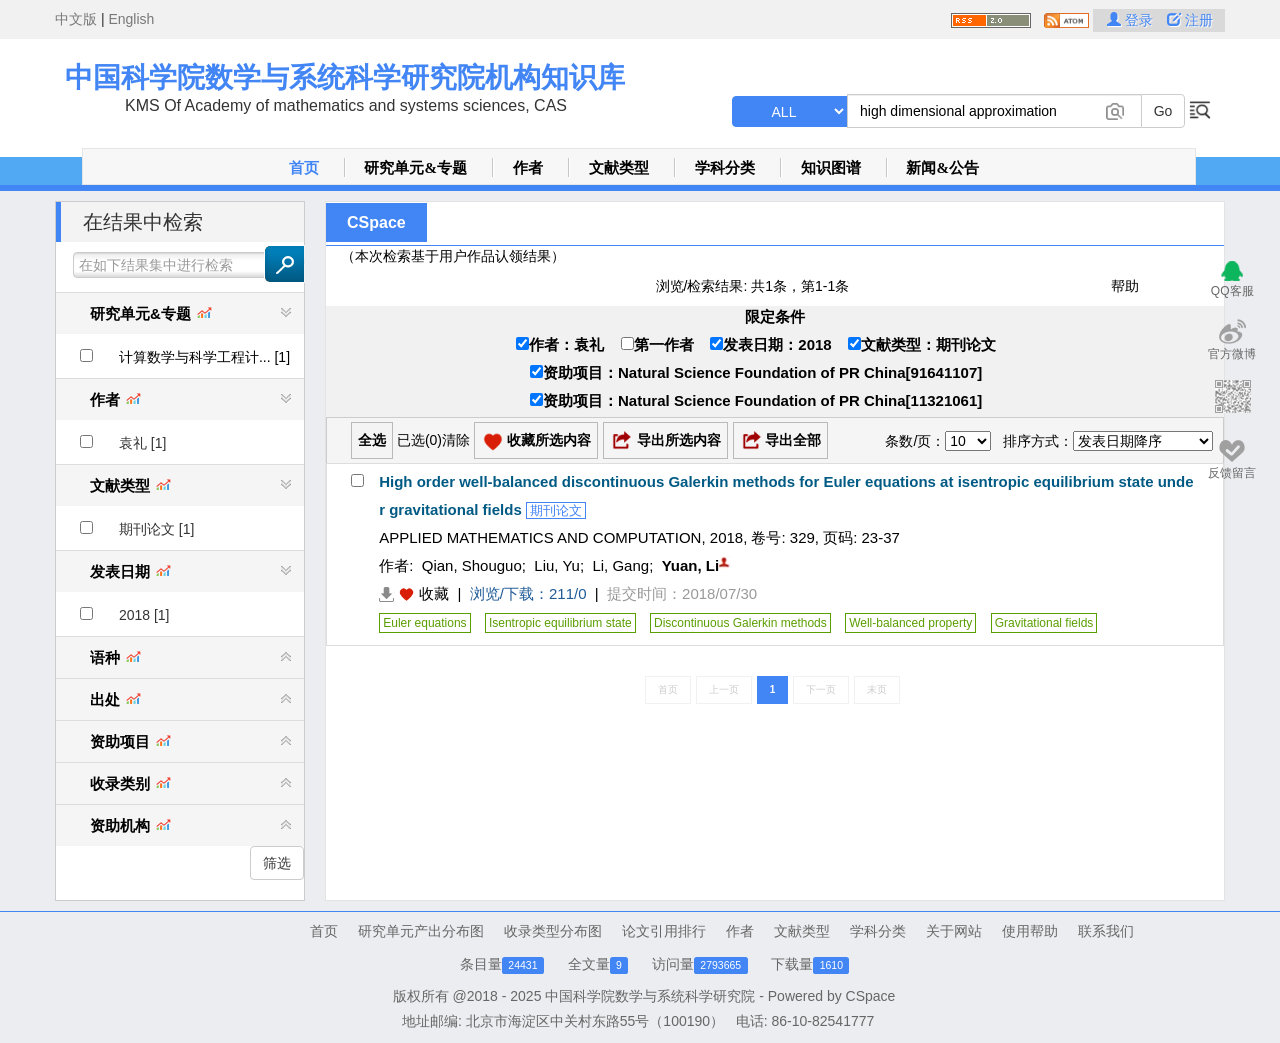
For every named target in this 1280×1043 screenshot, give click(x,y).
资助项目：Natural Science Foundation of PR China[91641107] (756, 372)
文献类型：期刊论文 (922, 344)
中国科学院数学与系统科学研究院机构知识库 (345, 77)
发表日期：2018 (770, 344)
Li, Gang (620, 565)
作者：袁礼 (560, 344)
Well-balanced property (910, 623)
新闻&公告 (942, 168)
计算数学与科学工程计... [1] (204, 357)
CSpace (376, 222)
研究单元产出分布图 (421, 931)
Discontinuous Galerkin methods (740, 623)
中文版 (76, 19)
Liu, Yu (557, 565)
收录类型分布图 (553, 931)
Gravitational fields (1044, 623)
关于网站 (954, 931)
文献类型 (619, 168)
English (131, 19)
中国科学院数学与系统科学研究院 (650, 996)
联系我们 (1106, 931)
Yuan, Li (691, 565)
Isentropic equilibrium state (560, 623)
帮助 (1125, 286)
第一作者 (657, 344)
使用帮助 (1030, 931)
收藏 (434, 593)
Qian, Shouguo (472, 565)
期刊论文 (556, 510)
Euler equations (424, 623)
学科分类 (725, 168)
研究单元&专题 (415, 168)
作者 (528, 168)
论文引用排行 (664, 931)
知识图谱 (831, 168)
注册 (1190, 20)
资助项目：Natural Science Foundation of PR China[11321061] (756, 400)
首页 (304, 168)
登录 (1132, 20)
